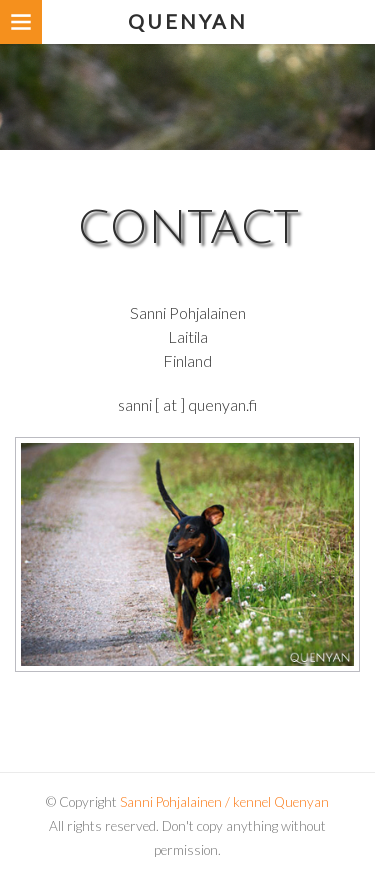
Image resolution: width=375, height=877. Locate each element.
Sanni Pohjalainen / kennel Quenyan (224, 802)
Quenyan (188, 21)
